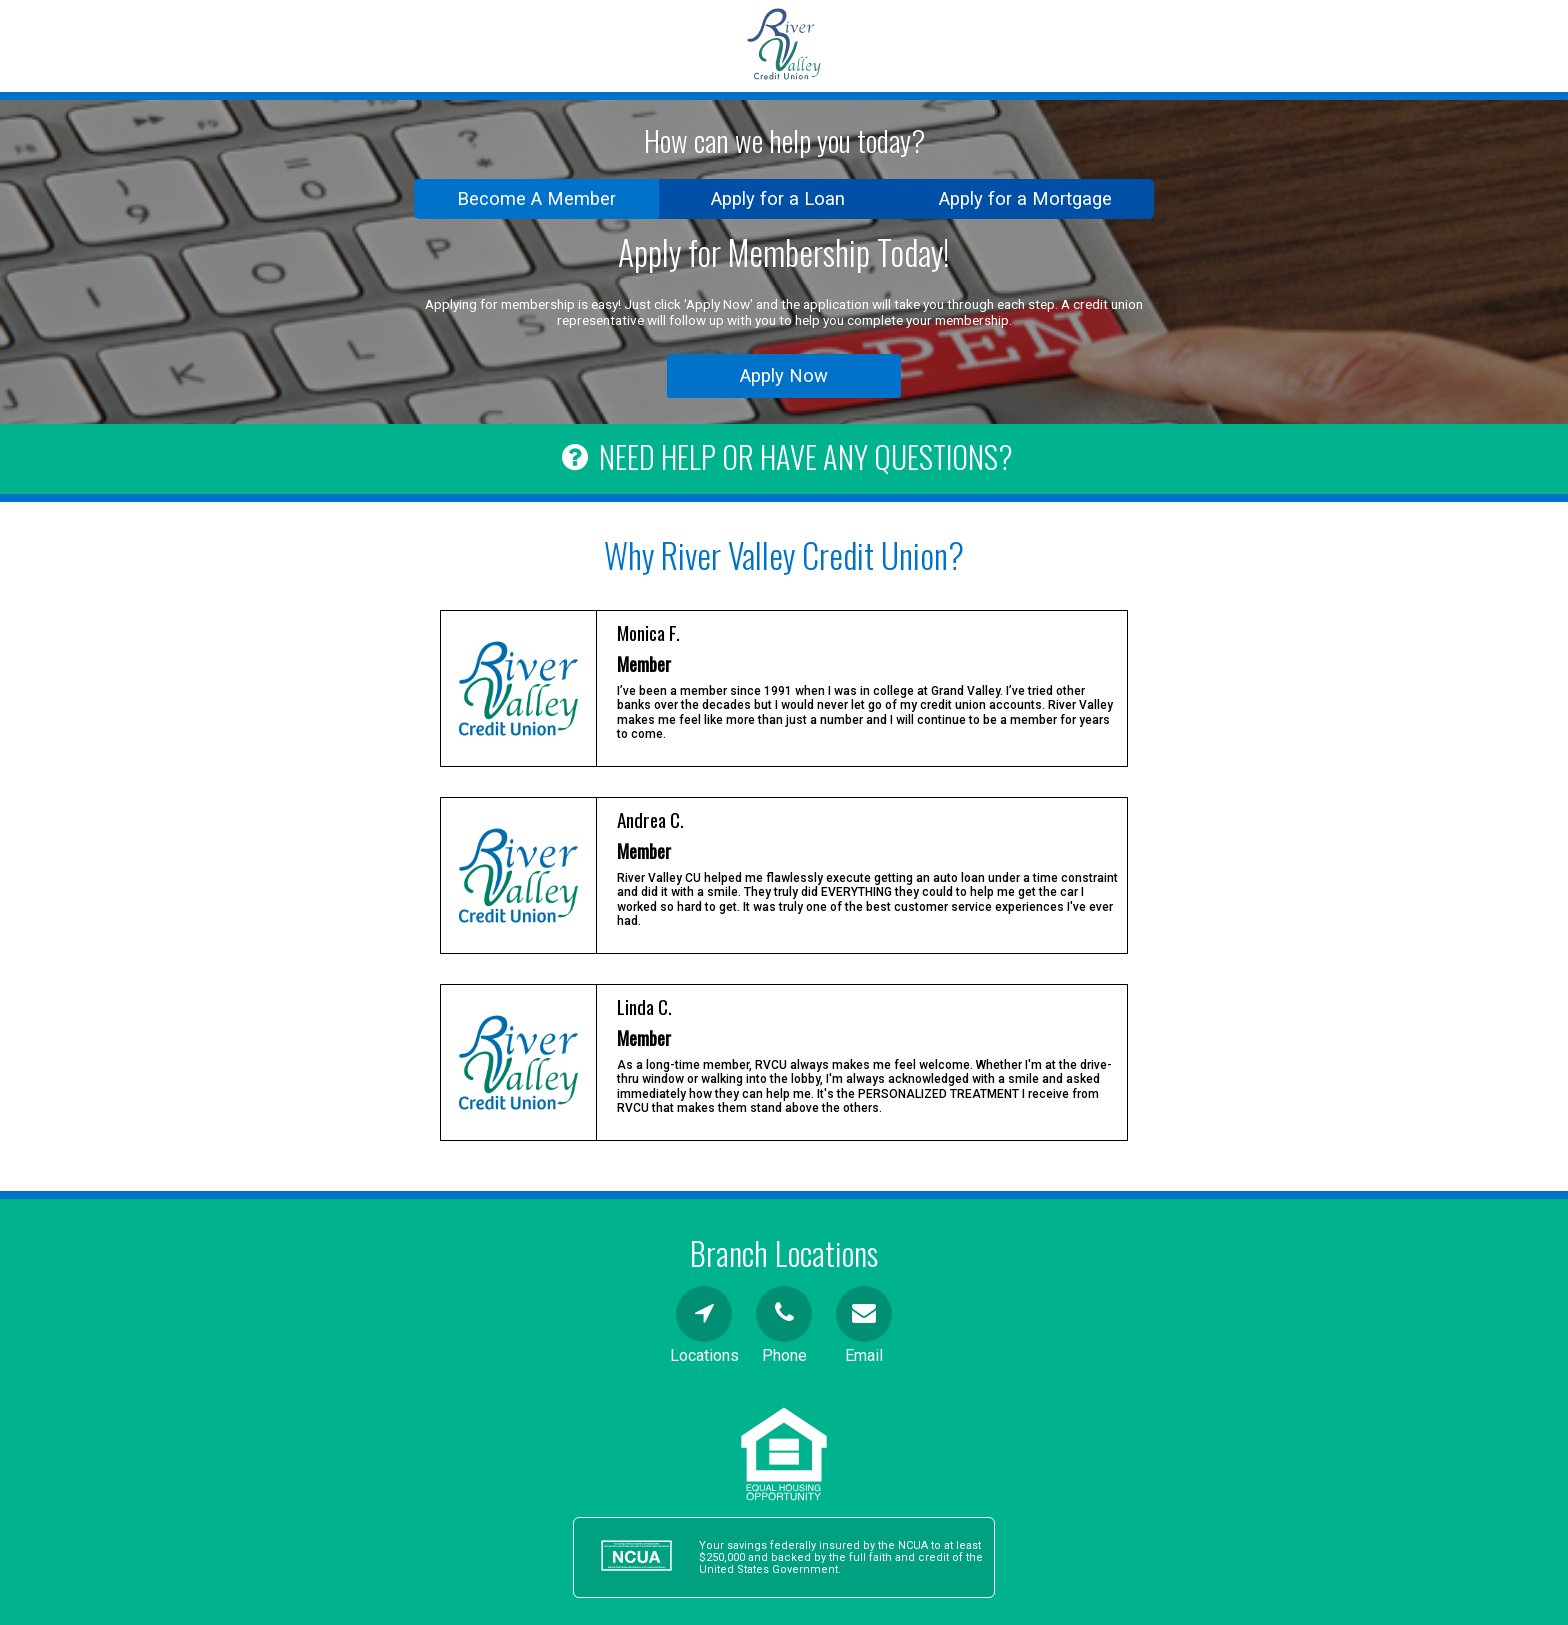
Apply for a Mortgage (1025, 198)
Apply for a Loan (778, 198)
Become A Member (536, 198)
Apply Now (784, 375)
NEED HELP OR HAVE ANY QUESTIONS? (783, 456)
